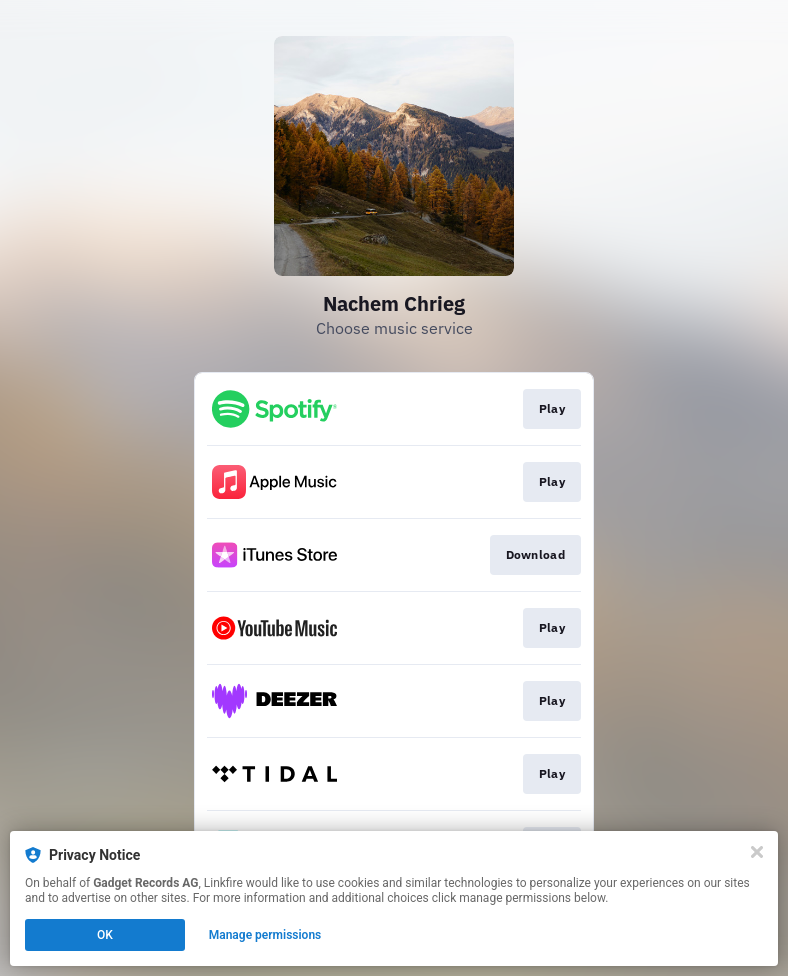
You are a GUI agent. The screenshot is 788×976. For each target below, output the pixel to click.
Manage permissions (265, 935)
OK (105, 935)
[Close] (757, 852)
